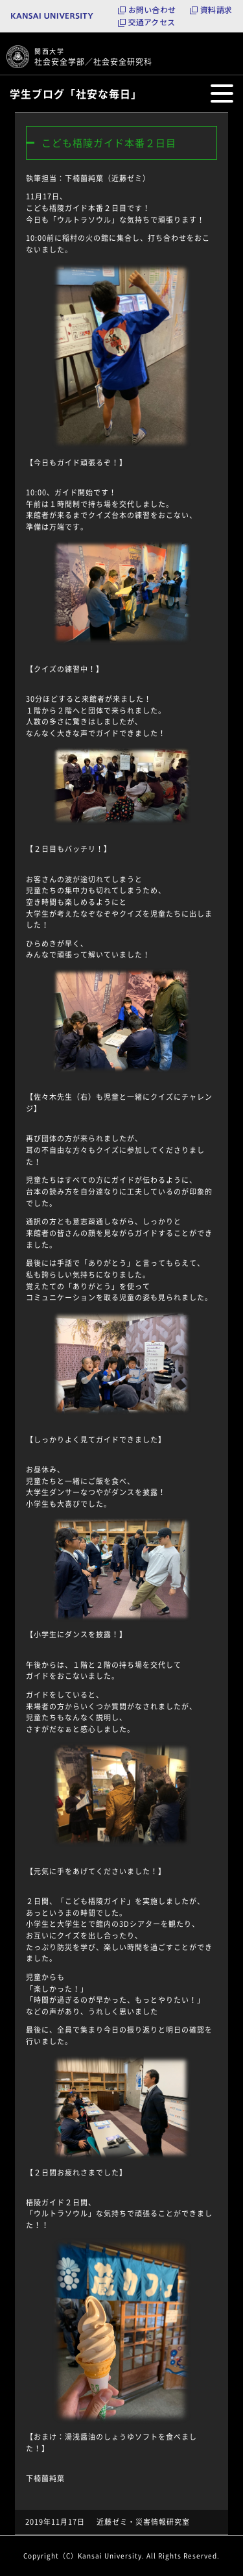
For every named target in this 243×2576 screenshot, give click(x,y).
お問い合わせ (152, 9)
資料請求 (216, 9)
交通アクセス (151, 22)
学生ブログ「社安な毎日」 (76, 93)
